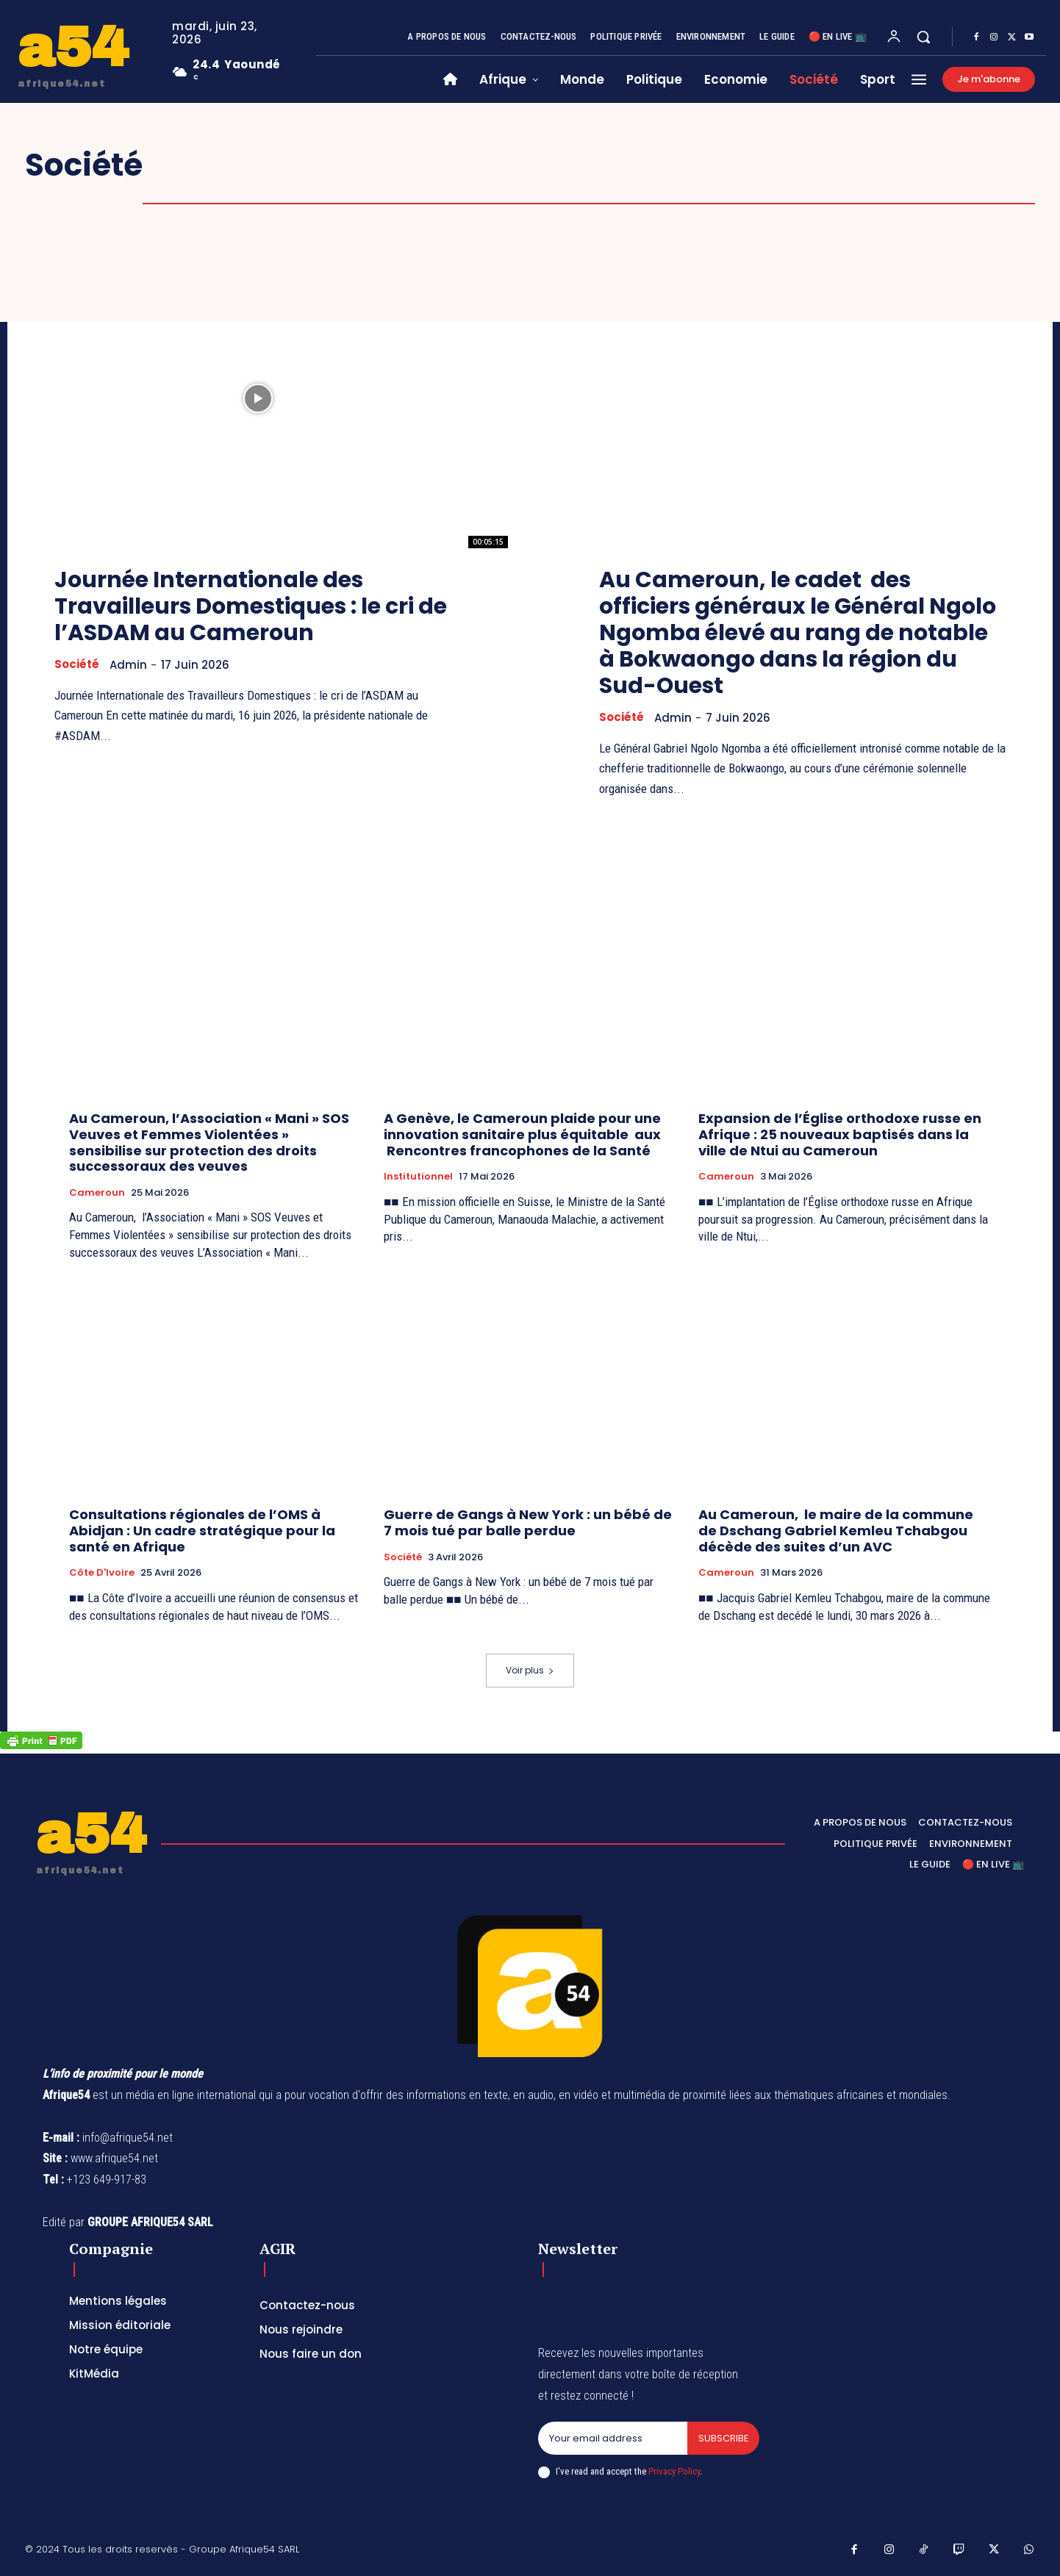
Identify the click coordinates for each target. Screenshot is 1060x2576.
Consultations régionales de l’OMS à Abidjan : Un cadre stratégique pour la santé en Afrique (202, 1530)
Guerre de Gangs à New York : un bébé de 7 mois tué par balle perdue (528, 1522)
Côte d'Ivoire (102, 1573)
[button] (923, 36)
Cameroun (97, 1193)
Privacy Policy (674, 2472)
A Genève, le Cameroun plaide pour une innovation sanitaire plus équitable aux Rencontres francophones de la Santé (522, 1134)
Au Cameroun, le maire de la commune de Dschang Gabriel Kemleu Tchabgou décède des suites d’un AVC (835, 1530)
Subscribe (723, 2438)
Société (76, 664)
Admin (128, 664)
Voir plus (530, 1670)
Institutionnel (418, 1177)
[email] (612, 2438)
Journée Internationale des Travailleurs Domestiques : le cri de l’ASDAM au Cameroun (251, 606)
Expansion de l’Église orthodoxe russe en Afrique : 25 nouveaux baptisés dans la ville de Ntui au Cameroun (839, 1134)
